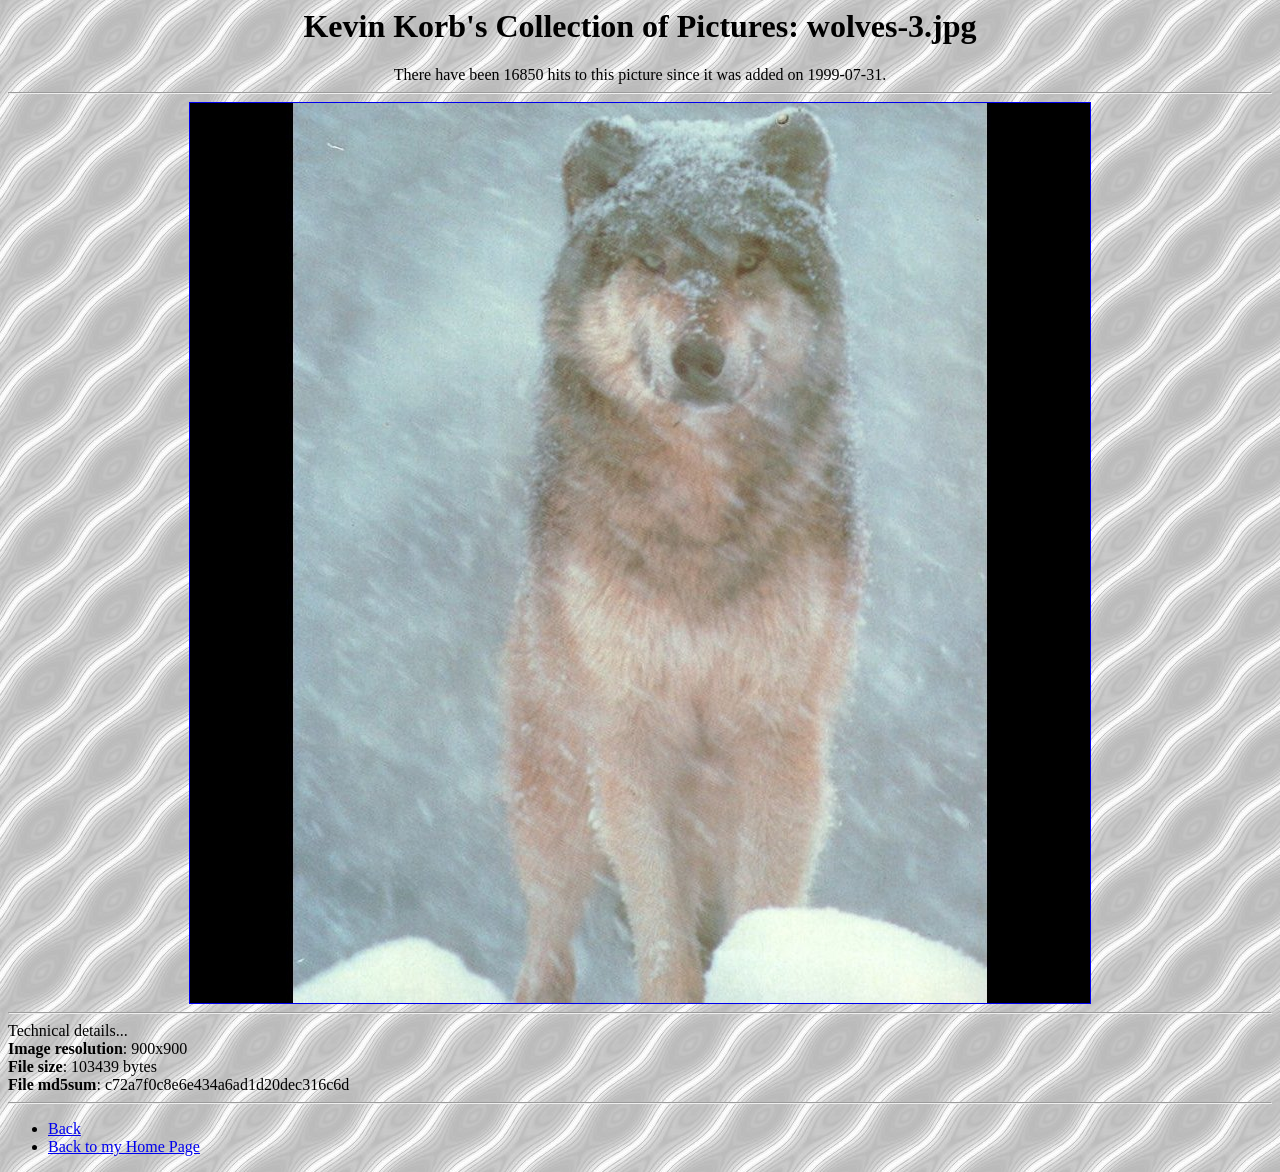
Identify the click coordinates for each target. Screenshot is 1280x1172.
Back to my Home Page (124, 1146)
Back (64, 1128)
